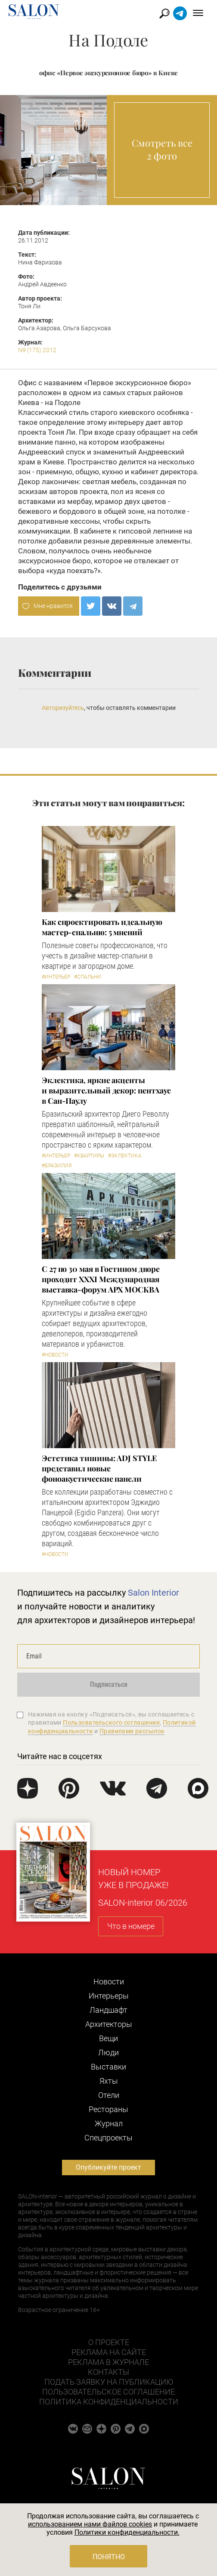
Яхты (108, 2080)
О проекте (108, 2342)
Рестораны (108, 2109)
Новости (108, 1981)
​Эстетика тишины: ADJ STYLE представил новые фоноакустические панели (99, 1468)
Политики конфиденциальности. (127, 2532)
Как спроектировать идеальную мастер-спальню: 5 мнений (102, 927)
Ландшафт (108, 2009)
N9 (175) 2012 (37, 350)
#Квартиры (89, 1155)
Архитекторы (108, 2024)
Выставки (108, 2066)
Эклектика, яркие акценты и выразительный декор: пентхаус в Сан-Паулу (106, 1090)
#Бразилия (56, 1165)
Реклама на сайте (108, 2352)
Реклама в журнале (108, 2362)
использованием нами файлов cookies (90, 2524)
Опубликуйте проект (108, 2167)
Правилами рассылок (132, 1731)
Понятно (109, 2557)
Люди (108, 2052)
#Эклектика (125, 1155)
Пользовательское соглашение (108, 2391)
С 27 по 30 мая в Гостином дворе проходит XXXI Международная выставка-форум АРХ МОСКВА (101, 1279)
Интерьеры (109, 1995)
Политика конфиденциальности (108, 2401)
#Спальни (87, 976)
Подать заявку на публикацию (108, 2381)
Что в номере (131, 1926)
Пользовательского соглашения (111, 1722)
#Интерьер (56, 976)
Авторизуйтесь (63, 707)
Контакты (108, 2371)
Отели (108, 2095)
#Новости (55, 1354)
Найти (165, 13)
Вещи (108, 2038)
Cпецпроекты (108, 2137)
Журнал (109, 2123)
